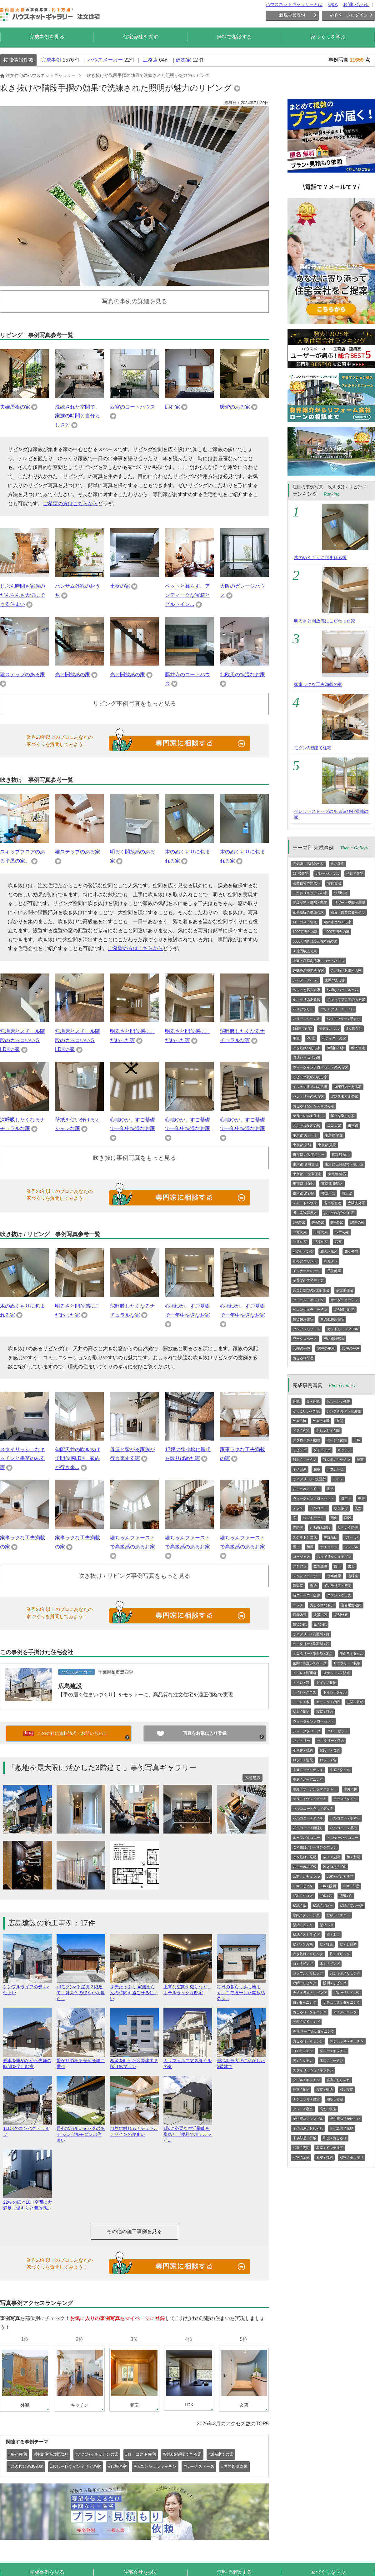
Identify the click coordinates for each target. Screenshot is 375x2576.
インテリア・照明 (337, 1585)
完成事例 (51, 60)
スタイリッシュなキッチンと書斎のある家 (22, 1458)
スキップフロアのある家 (346, 999)
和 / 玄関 (353, 1857)
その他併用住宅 (332, 1319)
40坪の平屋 (301, 1348)
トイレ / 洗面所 (304, 1673)
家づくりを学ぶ (328, 36)
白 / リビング (303, 1963)
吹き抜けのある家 (306, 1048)
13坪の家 (321, 1232)
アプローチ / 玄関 (306, 1440)
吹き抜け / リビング (308, 1954)
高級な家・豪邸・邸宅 (310, 902)
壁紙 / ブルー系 (351, 1905)
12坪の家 (342, 1232)
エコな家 (334, 1125)
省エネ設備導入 (305, 1213)
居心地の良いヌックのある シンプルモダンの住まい (81, 2132)
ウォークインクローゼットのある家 (320, 1067)
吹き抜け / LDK (335, 1867)
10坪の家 (357, 1222)
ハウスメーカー (105, 60)
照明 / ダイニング (306, 2022)
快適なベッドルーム (342, 990)
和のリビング (303, 1251)
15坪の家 (321, 1242)
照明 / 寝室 (335, 2099)
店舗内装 (300, 1615)
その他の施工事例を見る (134, 2231)
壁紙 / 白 (345, 1896)
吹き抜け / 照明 (304, 1857)
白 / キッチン (303, 2051)
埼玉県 (347, 1193)
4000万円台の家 (336, 931)
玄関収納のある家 (348, 1087)
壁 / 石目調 (348, 1944)
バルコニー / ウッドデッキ (313, 1808)
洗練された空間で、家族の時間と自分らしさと (77, 416)
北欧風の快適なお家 (242, 674)
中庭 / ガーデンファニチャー (315, 1789)
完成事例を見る (46, 36)
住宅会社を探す (140, 36)
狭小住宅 (337, 864)
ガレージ (351, 1537)
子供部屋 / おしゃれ (308, 2128)
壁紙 (313, 1585)
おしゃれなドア (322, 1605)
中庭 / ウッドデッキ (308, 1770)
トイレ (337, 1479)
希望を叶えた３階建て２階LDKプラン (134, 2061)
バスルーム (335, 1469)
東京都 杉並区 (303, 1183)
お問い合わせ (356, 4)
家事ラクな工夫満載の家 (318, 684)
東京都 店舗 (302, 1145)
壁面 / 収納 (301, 1711)
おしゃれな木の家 (306, 1125)
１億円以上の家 (305, 951)
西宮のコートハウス (132, 407)
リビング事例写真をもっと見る (134, 703)
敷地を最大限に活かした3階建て (241, 2061)
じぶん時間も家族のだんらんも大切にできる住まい (22, 595)
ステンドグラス (339, 1595)
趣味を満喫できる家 (308, 970)
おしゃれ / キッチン (308, 2041)
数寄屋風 (320, 1566)
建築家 (183, 60)
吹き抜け (341, 1508)
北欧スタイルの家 (344, 1096)
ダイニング (322, 1450)
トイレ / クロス (304, 1692)
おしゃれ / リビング (345, 1973)
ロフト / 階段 (303, 1760)
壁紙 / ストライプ (306, 1934)
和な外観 (351, 1251)
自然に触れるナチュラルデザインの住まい (134, 2129)
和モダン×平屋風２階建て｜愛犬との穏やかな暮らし (81, 1990)
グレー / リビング (346, 1993)
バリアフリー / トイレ (337, 1009)
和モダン (331, 1261)
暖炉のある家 (235, 407)
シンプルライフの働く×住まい (27, 1987)
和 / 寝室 (346, 2089)
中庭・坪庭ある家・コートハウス (318, 961)
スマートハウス (305, 1203)
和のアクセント (305, 1261)
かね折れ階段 (320, 1527)
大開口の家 (335, 1048)
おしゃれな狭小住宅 (339, 1213)
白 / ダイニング (304, 2002)
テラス (298, 1508)
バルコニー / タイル (308, 1818)
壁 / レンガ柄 (303, 1944)
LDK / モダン (303, 1886)
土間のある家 (335, 980)
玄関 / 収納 (355, 1702)
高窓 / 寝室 (328, 2109)
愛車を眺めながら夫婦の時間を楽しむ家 (27, 2061)
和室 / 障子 (301, 2157)
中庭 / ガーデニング (308, 1779)
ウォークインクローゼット (313, 1498)
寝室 (360, 1460)
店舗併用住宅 (344, 1309)
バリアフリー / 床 (306, 1019)
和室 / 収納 (324, 2157)
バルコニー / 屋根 (343, 1828)
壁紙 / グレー (323, 1905)
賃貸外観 (300, 1624)
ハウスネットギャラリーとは (294, 4)
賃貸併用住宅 (303, 1319)
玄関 (339, 1421)
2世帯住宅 (300, 873)
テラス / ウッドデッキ (310, 1799)
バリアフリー (303, 1009)
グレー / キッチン (333, 2051)
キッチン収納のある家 (310, 1087)
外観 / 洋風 (321, 1421)
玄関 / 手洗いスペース (310, 1663)
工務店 (150, 60)
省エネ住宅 (332, 1203)
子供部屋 (334, 1271)
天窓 (358, 1508)
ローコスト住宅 (305, 922)
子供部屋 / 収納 (341, 2128)
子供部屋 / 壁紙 (304, 2138)
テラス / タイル (345, 1799)
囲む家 (172, 407)
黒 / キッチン (303, 2060)
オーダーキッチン (344, 1300)
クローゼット (337, 1731)
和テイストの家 (334, 1038)
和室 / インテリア (329, 2148)
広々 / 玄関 (331, 1857)
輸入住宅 (358, 1048)
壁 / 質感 (326, 1944)
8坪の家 (318, 1222)
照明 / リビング (335, 1983)
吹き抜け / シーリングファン (315, 1847)
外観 (296, 1401)
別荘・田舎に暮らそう (348, 912)
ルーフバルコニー (306, 1837)
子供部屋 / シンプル (308, 2119)
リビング (300, 1450)
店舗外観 (341, 1615)
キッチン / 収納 (328, 1702)
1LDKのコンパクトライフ (27, 2129)
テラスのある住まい (308, 1116)
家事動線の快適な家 (308, 912)
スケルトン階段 (305, 1537)
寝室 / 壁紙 (324, 2089)
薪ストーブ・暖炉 (306, 1595)
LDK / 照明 (328, 1886)
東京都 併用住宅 (305, 1164)
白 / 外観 (313, 1401)
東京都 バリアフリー (309, 1154)
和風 (310, 1547)
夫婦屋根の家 (15, 407)
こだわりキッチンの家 (310, 893)
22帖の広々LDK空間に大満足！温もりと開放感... (27, 2202)
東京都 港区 (337, 1174)
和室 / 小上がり (351, 2157)
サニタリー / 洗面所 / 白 (311, 1634)
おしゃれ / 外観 (338, 1401)
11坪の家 (300, 1232)
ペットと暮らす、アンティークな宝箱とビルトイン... (187, 595)
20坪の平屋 (350, 1348)
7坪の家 (299, 1222)
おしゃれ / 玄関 (328, 1430)
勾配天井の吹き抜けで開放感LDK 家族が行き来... (77, 1458)
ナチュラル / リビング (310, 1993)
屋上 (296, 1547)
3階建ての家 (302, 1028)
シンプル (351, 1547)
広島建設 (70, 1686)
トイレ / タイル (335, 1692)
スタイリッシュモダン (334, 1556)
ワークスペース (305, 1339)
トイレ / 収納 (326, 1682)
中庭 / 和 (350, 1789)
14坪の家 (300, 1242)
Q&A (333, 4)
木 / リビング (330, 1963)
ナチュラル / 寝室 (306, 2099)
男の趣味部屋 (334, 1339)
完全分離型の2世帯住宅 (311, 1290)
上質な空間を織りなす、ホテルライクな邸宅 (187, 1987)
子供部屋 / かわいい (345, 2119)
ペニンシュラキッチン (310, 1309)
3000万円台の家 (305, 931)
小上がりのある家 (306, 999)
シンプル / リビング (308, 1973)
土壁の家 (120, 586)
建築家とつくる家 (337, 922)
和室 (338, 1242)
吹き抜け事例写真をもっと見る (134, 1158)
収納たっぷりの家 (306, 1057)
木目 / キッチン (331, 2060)
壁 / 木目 (333, 1934)
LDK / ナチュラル (306, 1876)
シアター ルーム (305, 980)
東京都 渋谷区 (303, 1193)
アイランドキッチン (308, 1300)
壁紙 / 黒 (299, 1905)
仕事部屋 (334, 1576)
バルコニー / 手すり (345, 1818)
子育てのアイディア (308, 1280)
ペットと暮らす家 (306, 990)
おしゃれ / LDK (304, 1867)
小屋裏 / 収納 (303, 1750)
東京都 (353, 1125)
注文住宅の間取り (306, 883)
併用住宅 (341, 893)
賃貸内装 (320, 1615)
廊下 (337, 1566)
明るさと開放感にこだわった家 (324, 620)
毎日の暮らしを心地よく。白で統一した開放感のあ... (241, 1990)
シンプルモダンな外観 (344, 1411)
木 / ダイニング (345, 2012)
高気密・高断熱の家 (308, 864)
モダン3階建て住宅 (313, 747)
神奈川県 (328, 1193)
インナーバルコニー (342, 1837)
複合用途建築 (351, 1605)
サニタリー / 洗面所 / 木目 (313, 1653)
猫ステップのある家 (22, 674)
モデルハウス (329, 1028)
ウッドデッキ (313, 1518)
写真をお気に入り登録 (205, 1733)
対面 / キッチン (304, 1460)
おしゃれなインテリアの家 (313, 1106)
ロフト (346, 1498)
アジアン (300, 1566)
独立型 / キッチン (336, 1460)
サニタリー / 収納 (346, 1663)
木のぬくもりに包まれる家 (320, 557)
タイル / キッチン (306, 2080)
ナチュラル (329, 1547)
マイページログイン (348, 15)
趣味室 (353, 1576)
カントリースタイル (342, 1329)
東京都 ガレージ (305, 1135)
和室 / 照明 (301, 2148)
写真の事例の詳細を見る (134, 301)
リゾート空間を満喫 (349, 902)
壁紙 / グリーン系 (306, 1915)
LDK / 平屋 (351, 1886)
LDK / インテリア (340, 1876)
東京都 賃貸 (327, 1145)
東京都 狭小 (341, 1154)
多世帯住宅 (344, 1290)
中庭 (361, 1498)
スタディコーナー (306, 1576)
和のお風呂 (329, 1251)
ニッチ (298, 1605)
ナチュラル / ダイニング (341, 2002)
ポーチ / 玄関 (337, 1440)
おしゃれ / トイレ (306, 1489)
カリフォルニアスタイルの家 (187, 2061)
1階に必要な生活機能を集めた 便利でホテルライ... (187, 2132)
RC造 (311, 1038)
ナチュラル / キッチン (347, 2041)
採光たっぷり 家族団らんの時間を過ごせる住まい (134, 1990)
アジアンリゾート (306, 1329)
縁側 (334, 1518)
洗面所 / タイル (351, 1653)
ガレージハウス (327, 873)
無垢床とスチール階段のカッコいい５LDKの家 (22, 1040)
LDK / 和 (326, 1896)
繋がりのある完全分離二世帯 (81, 2061)
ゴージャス (301, 1556)
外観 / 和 (299, 1421)
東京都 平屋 (334, 1135)
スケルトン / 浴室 (336, 1673)
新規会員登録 (292, 15)
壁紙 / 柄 (326, 1925)
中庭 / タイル (340, 1770)
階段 (347, 1518)
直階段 (298, 1527)
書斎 (351, 1566)
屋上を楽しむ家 (343, 1116)
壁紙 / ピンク (303, 1925)
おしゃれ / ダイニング (310, 2012)
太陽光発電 (356, 1203)
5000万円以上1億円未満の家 (315, 941)
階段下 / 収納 (330, 1750)
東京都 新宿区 (332, 1183)
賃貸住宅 (334, 883)
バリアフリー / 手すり (343, 1019)
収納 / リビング (304, 1983)
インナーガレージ (306, 1271)
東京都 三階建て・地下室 (344, 1164)
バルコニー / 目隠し (308, 1828)
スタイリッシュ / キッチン (313, 2070)
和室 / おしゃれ (335, 2138)
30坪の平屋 (326, 1348)
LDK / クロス (303, 1896)
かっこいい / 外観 (306, 1411)
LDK (356, 1440)
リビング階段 (348, 1527)
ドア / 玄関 (301, 1430)
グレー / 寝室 (303, 2109)
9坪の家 (337, 1222)
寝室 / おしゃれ (338, 2080)
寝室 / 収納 (324, 1711)
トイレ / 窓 (301, 1682)
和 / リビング (340, 1954)
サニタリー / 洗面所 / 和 (311, 1644)
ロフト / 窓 (328, 1760)
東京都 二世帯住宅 (307, 1174)
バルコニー (318, 1508)
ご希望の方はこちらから (70, 503)
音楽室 (298, 1585)
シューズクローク (306, 1731)
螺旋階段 (331, 1537)
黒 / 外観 (320, 1624)
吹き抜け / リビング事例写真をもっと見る (134, 1575)
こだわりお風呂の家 (346, 970)
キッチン (344, 1450)
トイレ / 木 (301, 1702)
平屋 (296, 1038)
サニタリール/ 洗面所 (309, 1479)
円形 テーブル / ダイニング (313, 2031)
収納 (330, 1489)
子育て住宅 (354, 873)
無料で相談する (234, 36)
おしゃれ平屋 (303, 1358)
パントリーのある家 (308, 1096)
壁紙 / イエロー (338, 1915)
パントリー (301, 1741)
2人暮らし (354, 1028)
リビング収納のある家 (310, 1077)
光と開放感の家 (72, 674)
